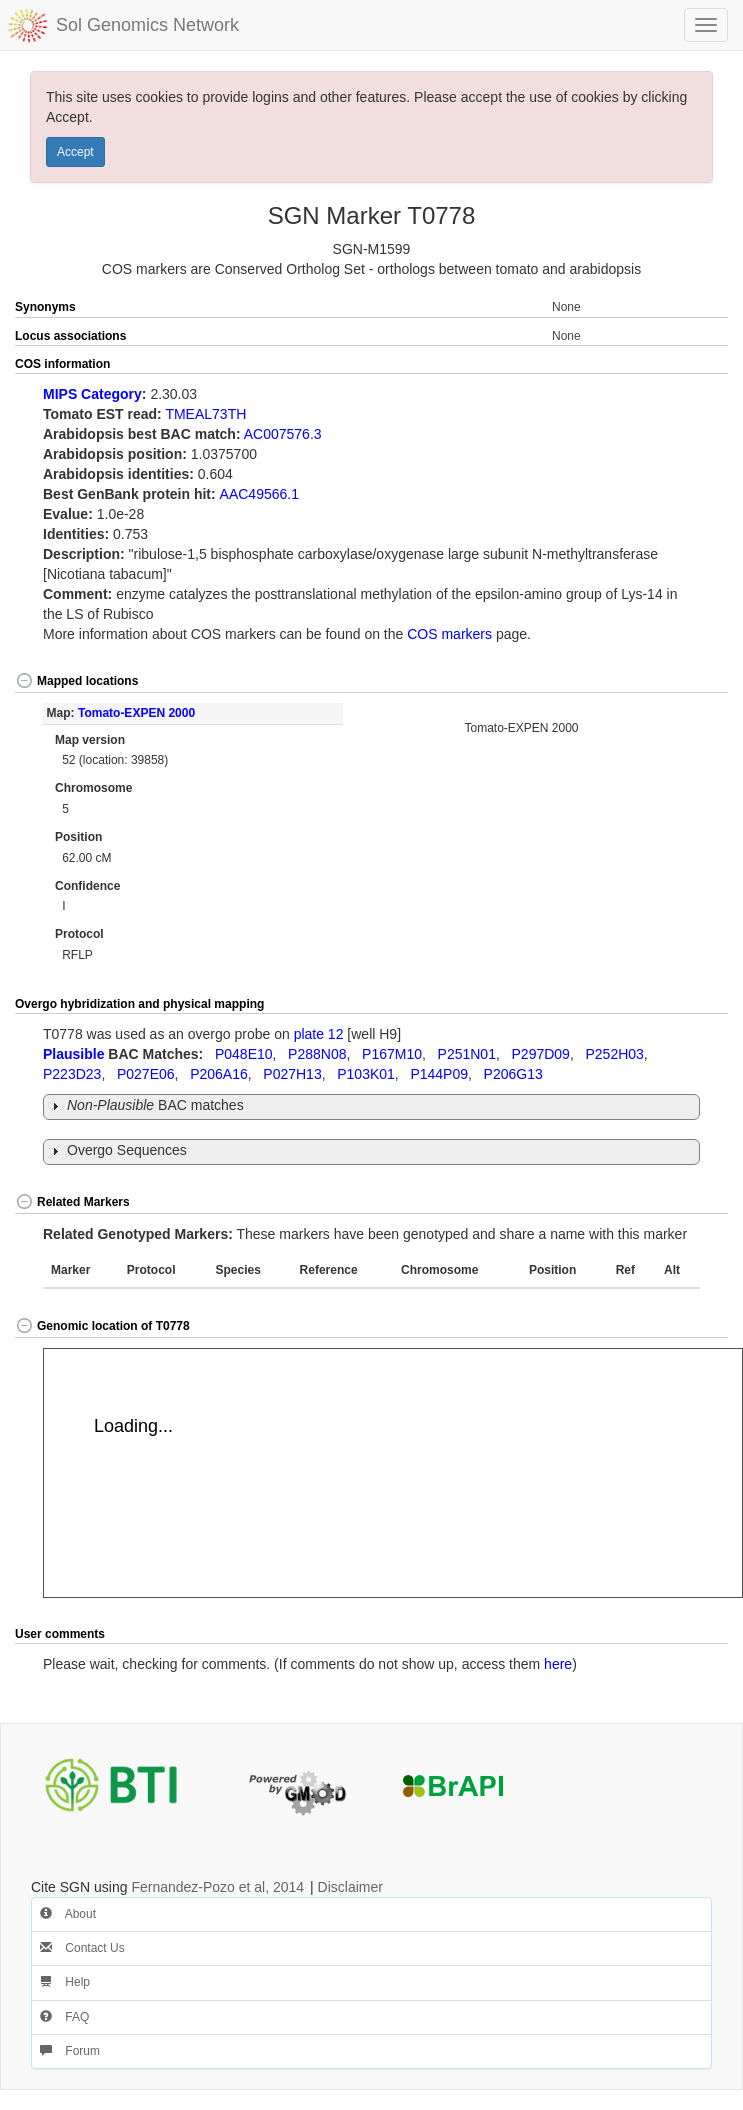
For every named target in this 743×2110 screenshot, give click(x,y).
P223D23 (72, 1074)
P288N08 (317, 1054)
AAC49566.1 (259, 494)
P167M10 (392, 1054)
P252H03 (614, 1054)
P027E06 (146, 1074)
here (558, 1664)
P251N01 (467, 1054)
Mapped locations (76, 681)
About (68, 1914)
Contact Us (82, 1948)
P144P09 (439, 1074)
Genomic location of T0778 (102, 1326)
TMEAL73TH (205, 414)
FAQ (64, 2017)
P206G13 (513, 1074)
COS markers (449, 634)
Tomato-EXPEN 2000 (136, 713)
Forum (70, 2051)
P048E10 (244, 1054)
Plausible (73, 1054)
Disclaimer (350, 1887)
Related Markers (72, 1202)
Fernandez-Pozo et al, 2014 (217, 1887)
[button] (692, 365)
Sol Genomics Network (147, 25)
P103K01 (366, 1074)
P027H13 (292, 1074)
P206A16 (219, 1074)
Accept (75, 152)
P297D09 (541, 1054)
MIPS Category (92, 394)
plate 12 (319, 1034)
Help (65, 1982)
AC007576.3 (283, 434)
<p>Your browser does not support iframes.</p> (393, 1473)
